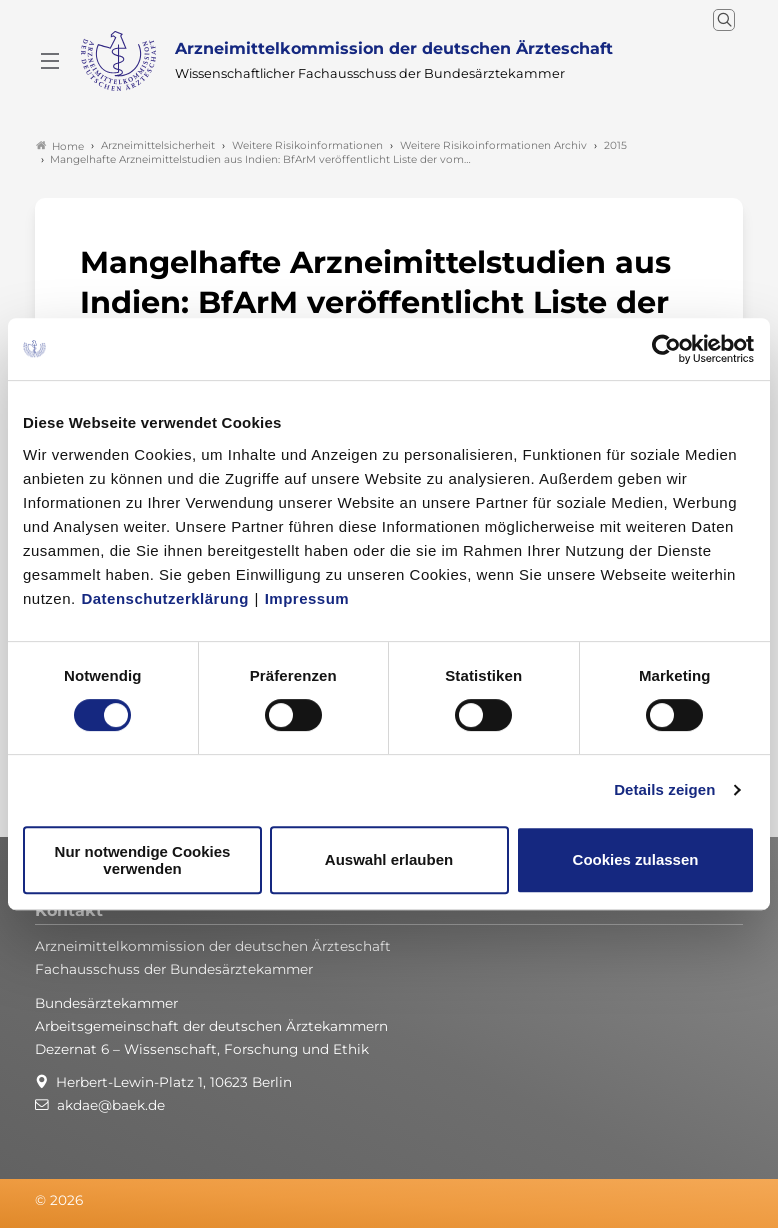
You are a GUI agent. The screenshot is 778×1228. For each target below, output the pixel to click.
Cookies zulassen (636, 859)
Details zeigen (664, 789)
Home (60, 146)
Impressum (307, 598)
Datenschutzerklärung (165, 598)
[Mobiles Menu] (50, 61)
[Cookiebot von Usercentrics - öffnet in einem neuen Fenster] (667, 349)
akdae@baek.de (111, 1105)
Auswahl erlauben (389, 859)
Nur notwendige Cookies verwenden (143, 860)
